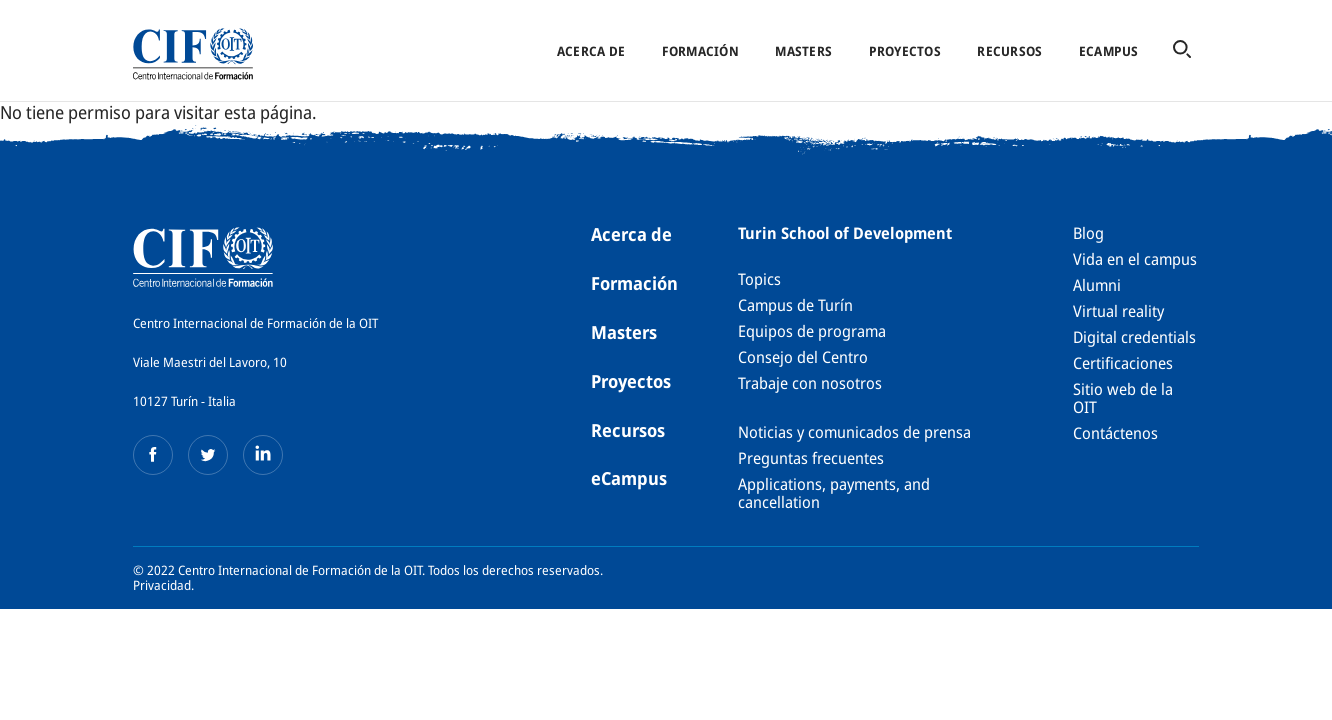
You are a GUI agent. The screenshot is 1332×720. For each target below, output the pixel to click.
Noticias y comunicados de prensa (854, 432)
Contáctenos (1115, 433)
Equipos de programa (812, 331)
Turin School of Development (845, 233)
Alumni (1097, 285)
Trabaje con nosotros (810, 383)
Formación (700, 51)
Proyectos (905, 51)
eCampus (1109, 51)
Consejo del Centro (803, 357)
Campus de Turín (795, 305)
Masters (803, 51)
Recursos (1009, 51)
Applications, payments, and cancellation (834, 493)
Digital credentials (1134, 337)
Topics (759, 279)
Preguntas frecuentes (811, 458)
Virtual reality (1118, 311)
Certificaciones (1123, 363)
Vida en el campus (1135, 259)
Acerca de (591, 51)
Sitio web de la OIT (1123, 398)
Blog (1088, 233)
